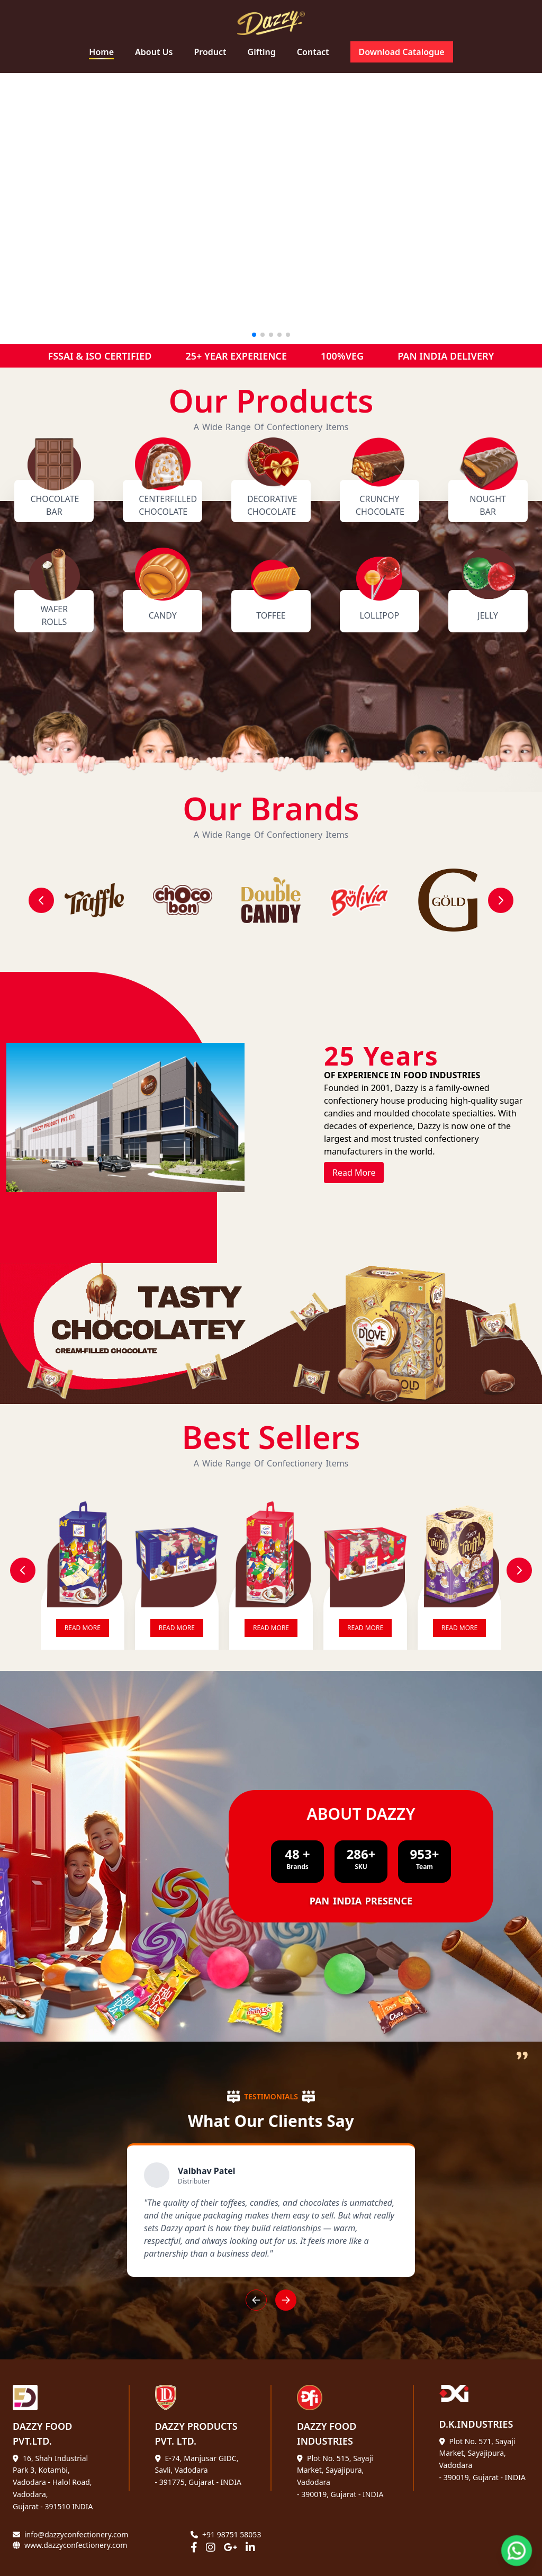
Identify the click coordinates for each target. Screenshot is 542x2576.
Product (210, 52)
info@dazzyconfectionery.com (76, 2534)
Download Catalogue (402, 52)
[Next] (500, 900)
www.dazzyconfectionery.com (75, 2545)
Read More (353, 1172)
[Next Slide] (519, 1570)
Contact (313, 52)
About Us (154, 52)
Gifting (262, 52)
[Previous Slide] (22, 1570)
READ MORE (83, 1627)
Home (101, 52)
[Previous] (41, 900)
